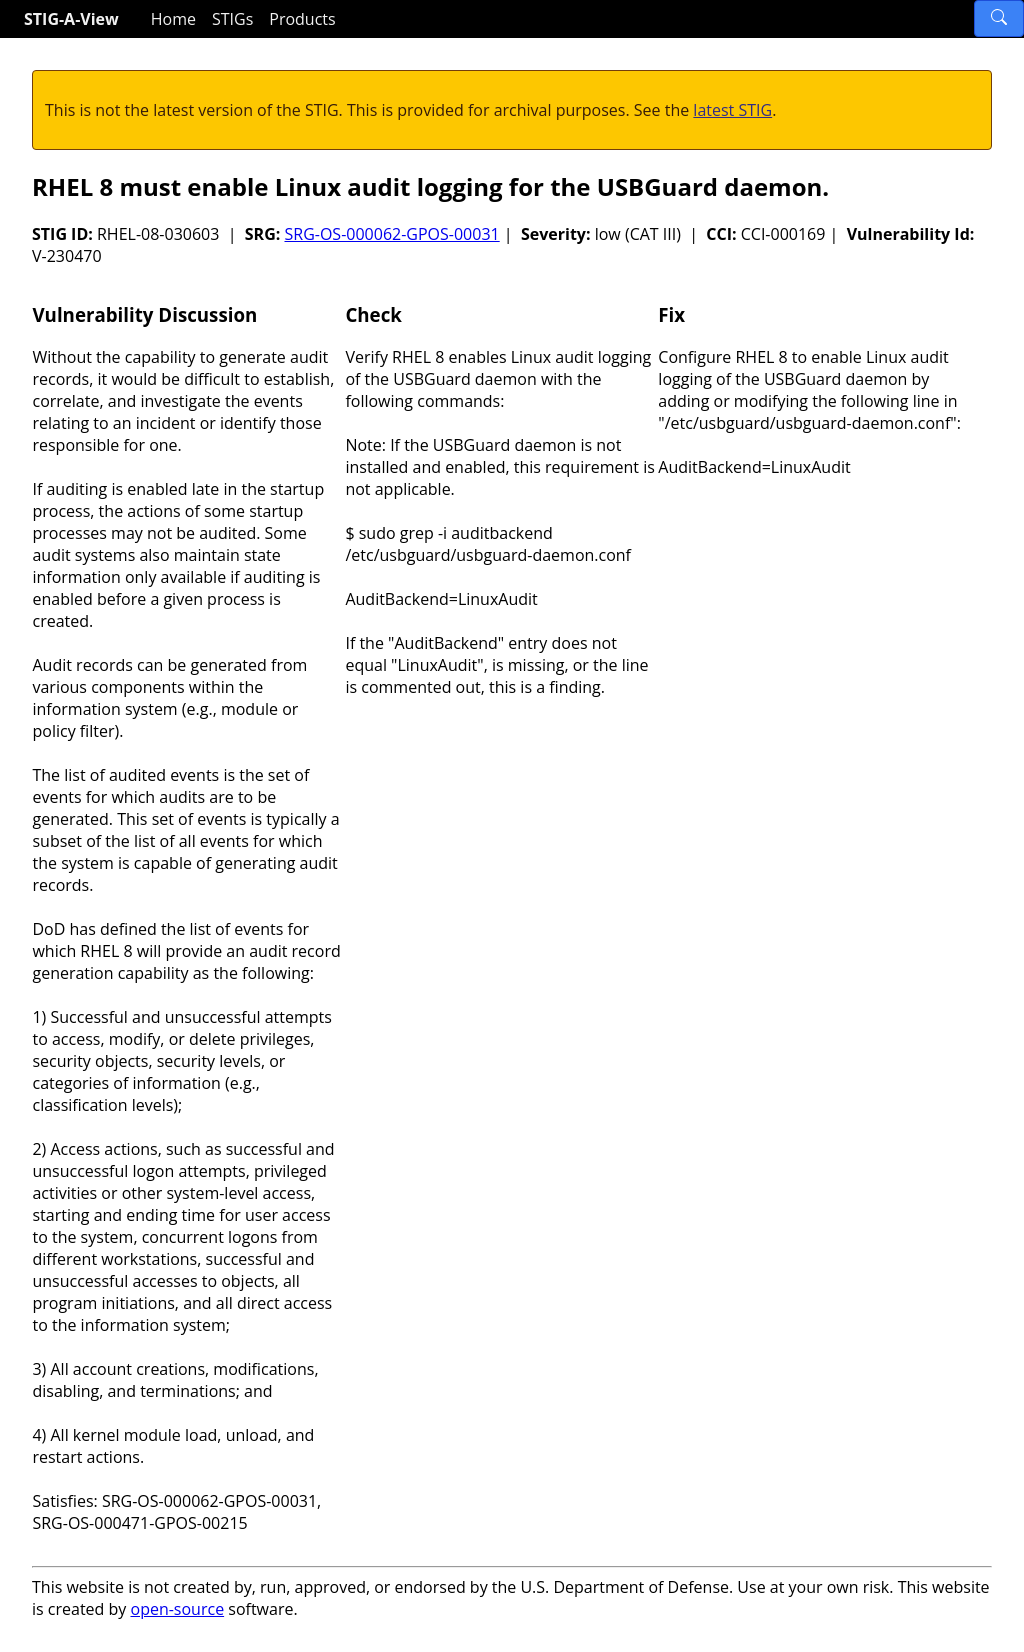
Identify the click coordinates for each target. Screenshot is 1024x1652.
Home (173, 19)
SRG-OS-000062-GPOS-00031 (391, 234)
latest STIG (732, 110)
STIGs (232, 19)
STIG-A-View (71, 19)
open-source (178, 1609)
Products (302, 19)
